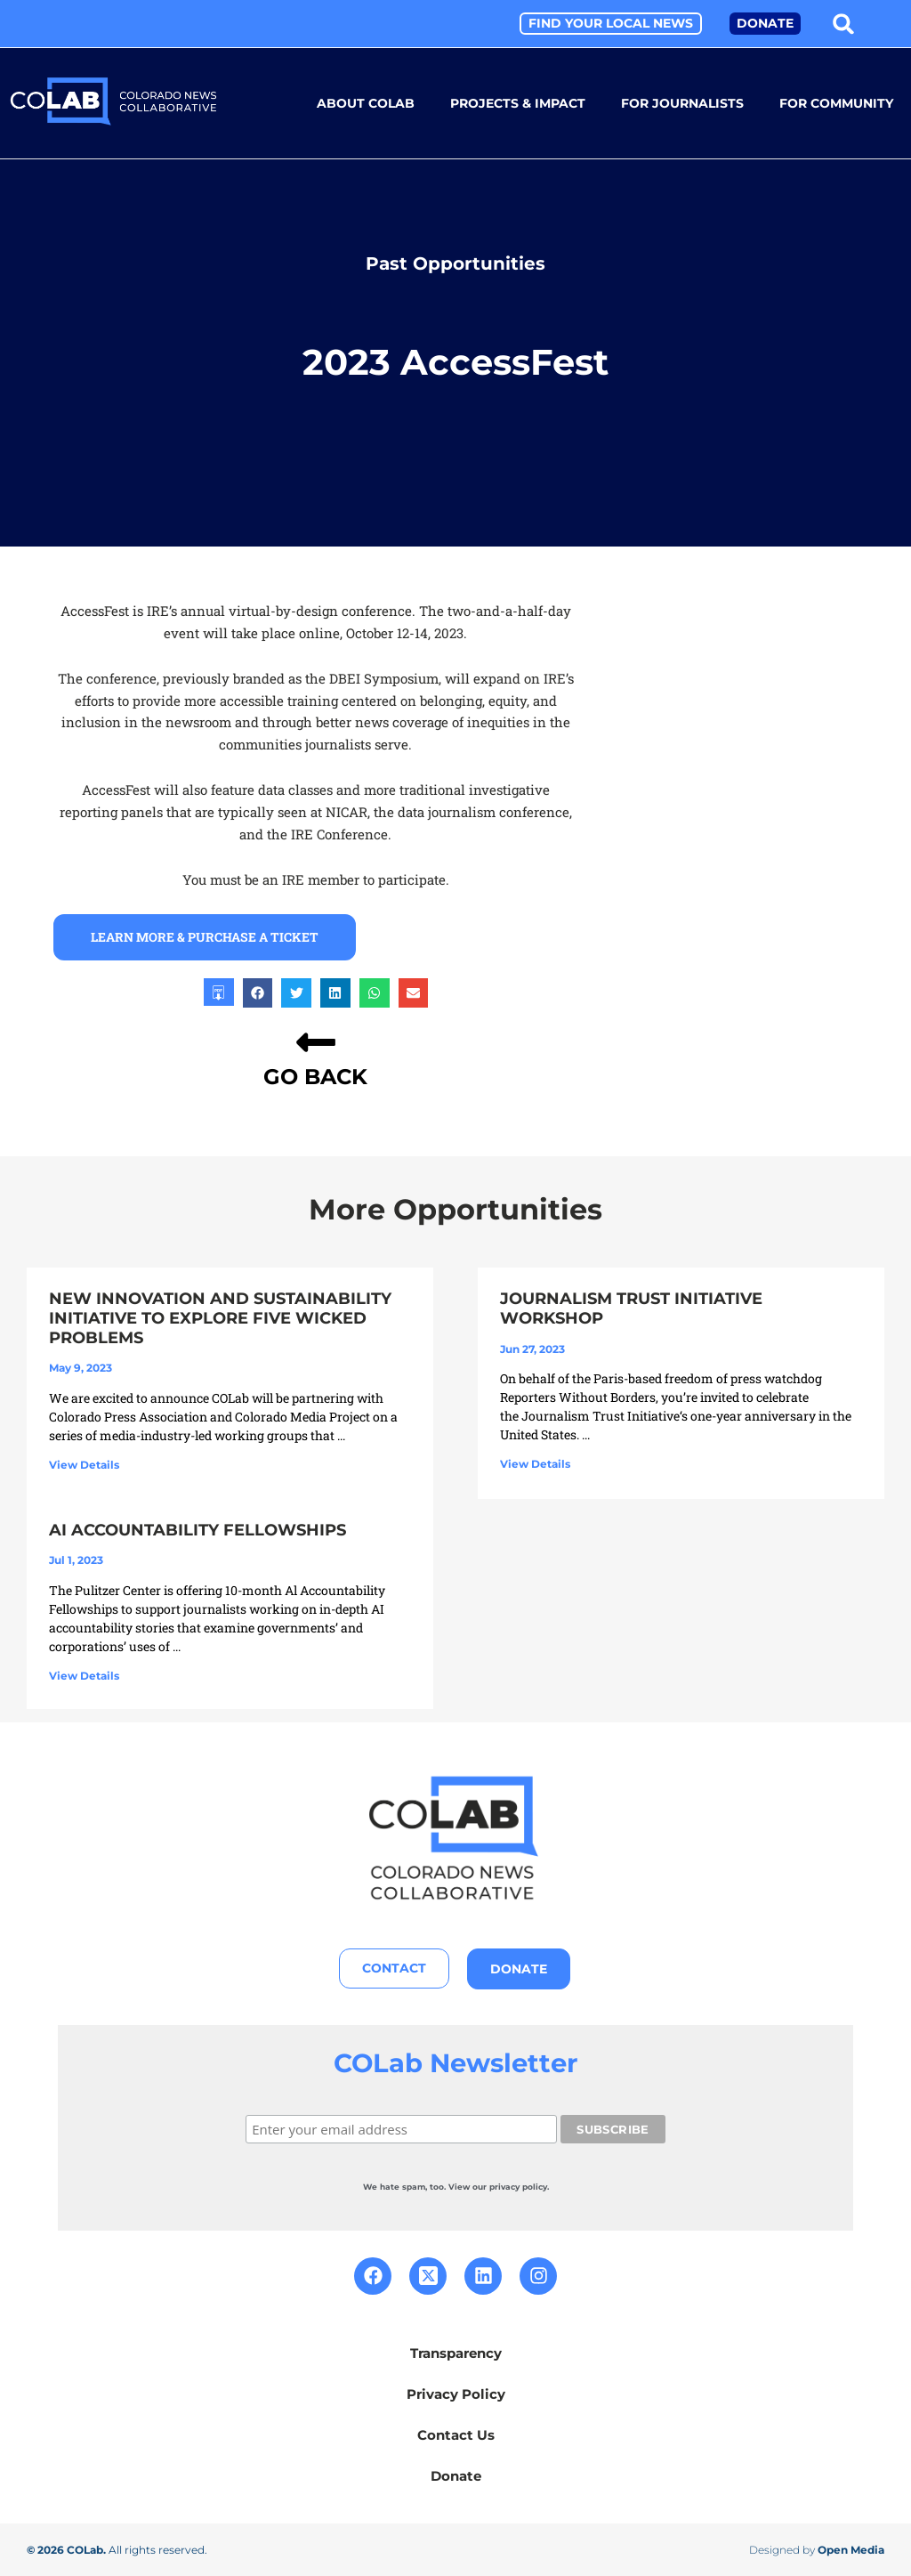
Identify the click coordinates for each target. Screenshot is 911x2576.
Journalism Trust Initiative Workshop (631, 1307)
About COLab (366, 103)
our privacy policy (509, 2186)
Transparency (456, 2352)
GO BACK (315, 1076)
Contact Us (456, 2434)
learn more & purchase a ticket (204, 936)
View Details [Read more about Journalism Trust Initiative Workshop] (535, 1463)
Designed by (816, 2549)
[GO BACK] (316, 1041)
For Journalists (682, 103)
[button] (844, 23)
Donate (456, 2475)
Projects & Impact (517, 103)
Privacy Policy (456, 2393)
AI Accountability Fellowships (197, 1529)
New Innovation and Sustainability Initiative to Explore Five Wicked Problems (220, 1317)
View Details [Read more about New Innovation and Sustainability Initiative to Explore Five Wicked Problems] (84, 1463)
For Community (836, 103)
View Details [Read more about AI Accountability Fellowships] (84, 1674)
